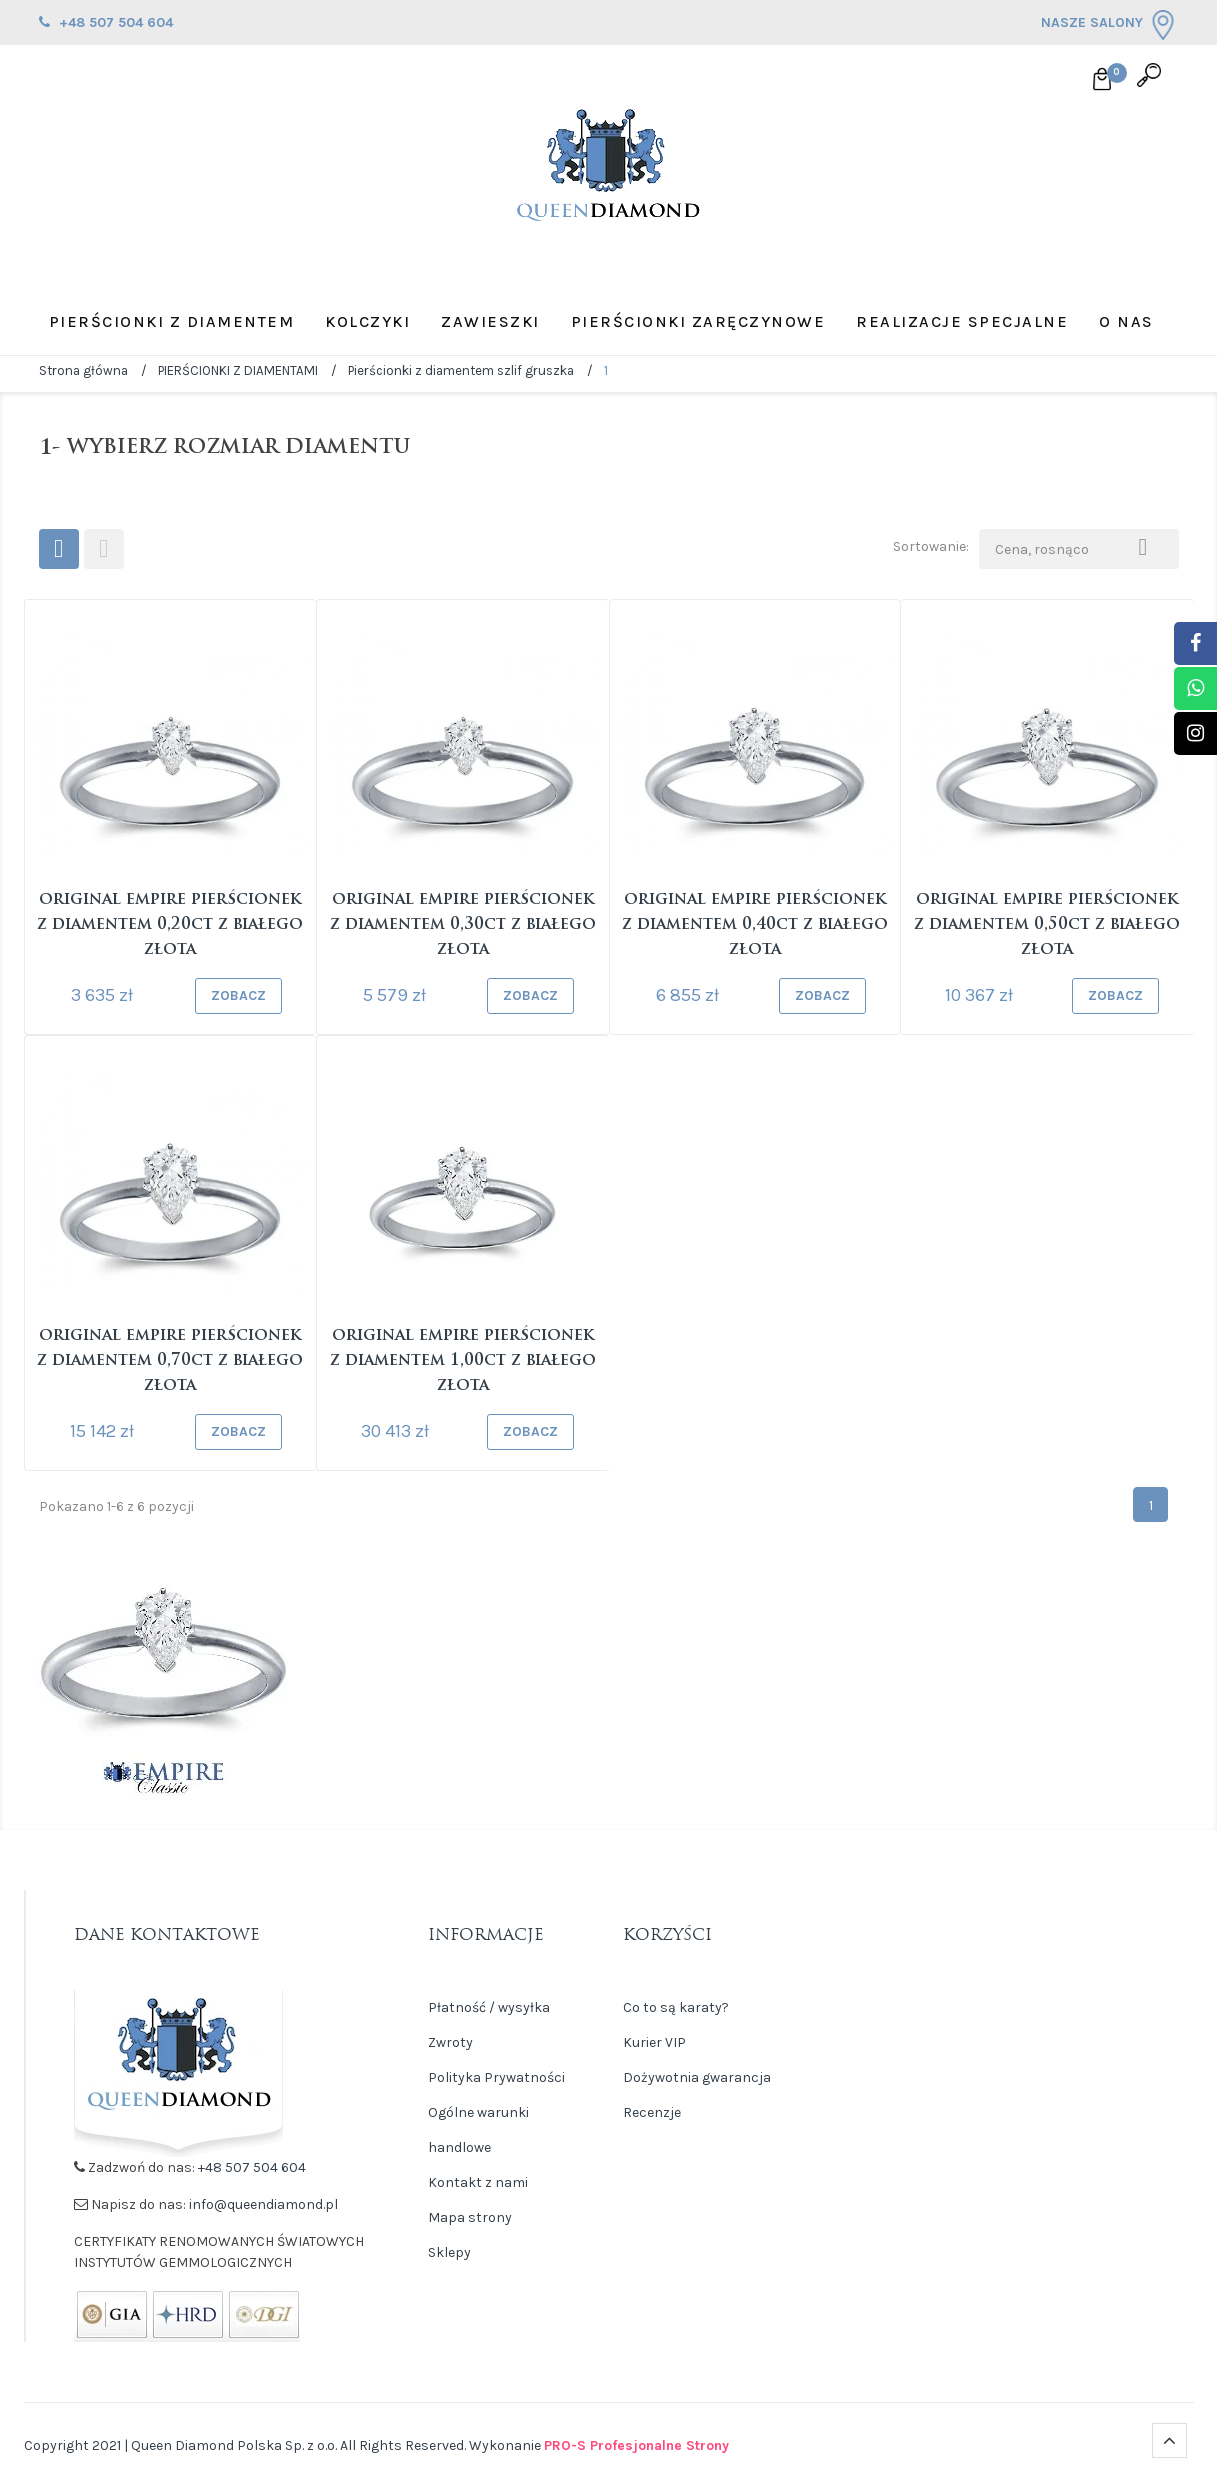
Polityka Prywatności (496, 2077)
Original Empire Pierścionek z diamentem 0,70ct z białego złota (170, 1361)
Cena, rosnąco (1079, 545)
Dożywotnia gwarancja (697, 2077)
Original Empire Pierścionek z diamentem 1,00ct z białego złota (463, 1361)
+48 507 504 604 (252, 2167)
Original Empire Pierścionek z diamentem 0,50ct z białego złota (1047, 925)
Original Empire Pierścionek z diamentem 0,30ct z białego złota (463, 925)
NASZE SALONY (1109, 25)
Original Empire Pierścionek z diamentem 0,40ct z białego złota (755, 925)
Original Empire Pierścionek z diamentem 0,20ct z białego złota (170, 925)
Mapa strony (470, 2217)
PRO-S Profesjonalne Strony (636, 2445)
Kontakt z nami (478, 2182)
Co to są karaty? (676, 2007)
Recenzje (652, 2112)
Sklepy (449, 2252)
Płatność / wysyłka (489, 2007)
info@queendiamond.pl (263, 2204)
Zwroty (450, 2042)
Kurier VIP (654, 2042)
